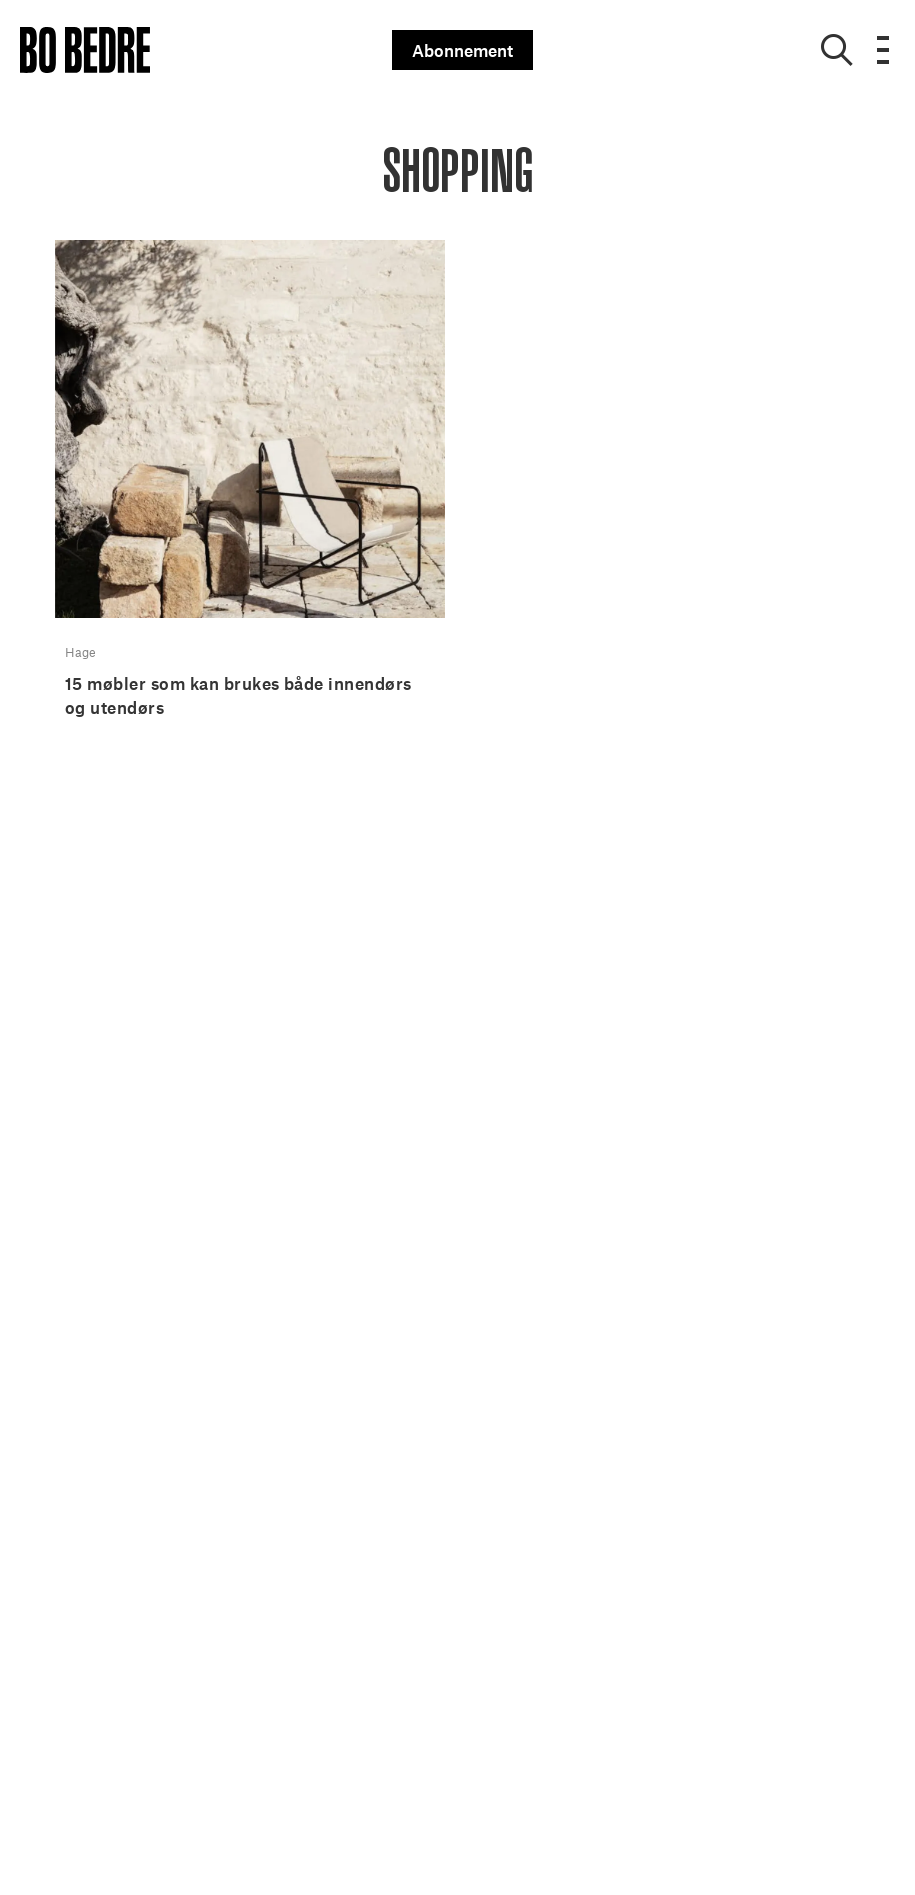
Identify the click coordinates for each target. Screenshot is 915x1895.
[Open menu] (883, 50)
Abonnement (462, 50)
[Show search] (837, 50)
